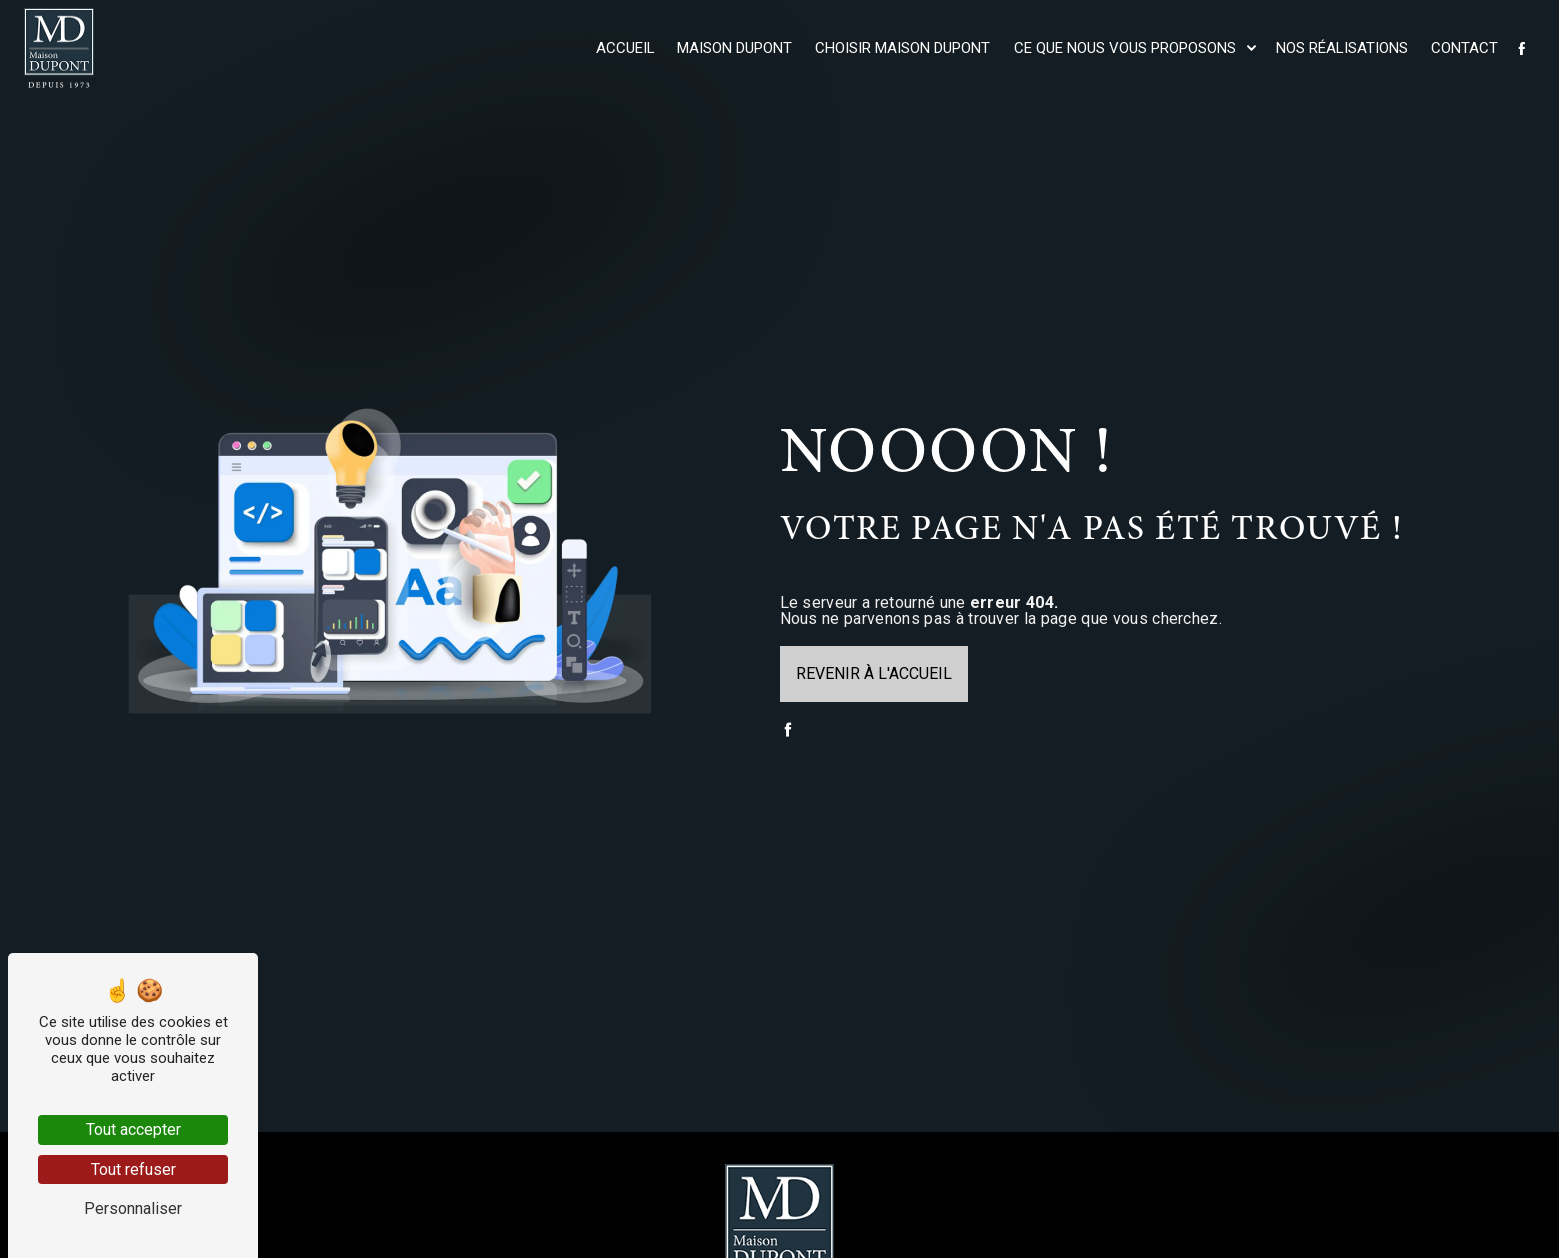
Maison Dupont (734, 48)
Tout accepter (133, 1129)
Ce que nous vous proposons (1125, 48)
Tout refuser (133, 1169)
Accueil (625, 48)
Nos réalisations (1342, 48)
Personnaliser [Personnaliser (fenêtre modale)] (133, 1208)
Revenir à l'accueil (874, 673)
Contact (1464, 48)
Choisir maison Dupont (902, 48)
